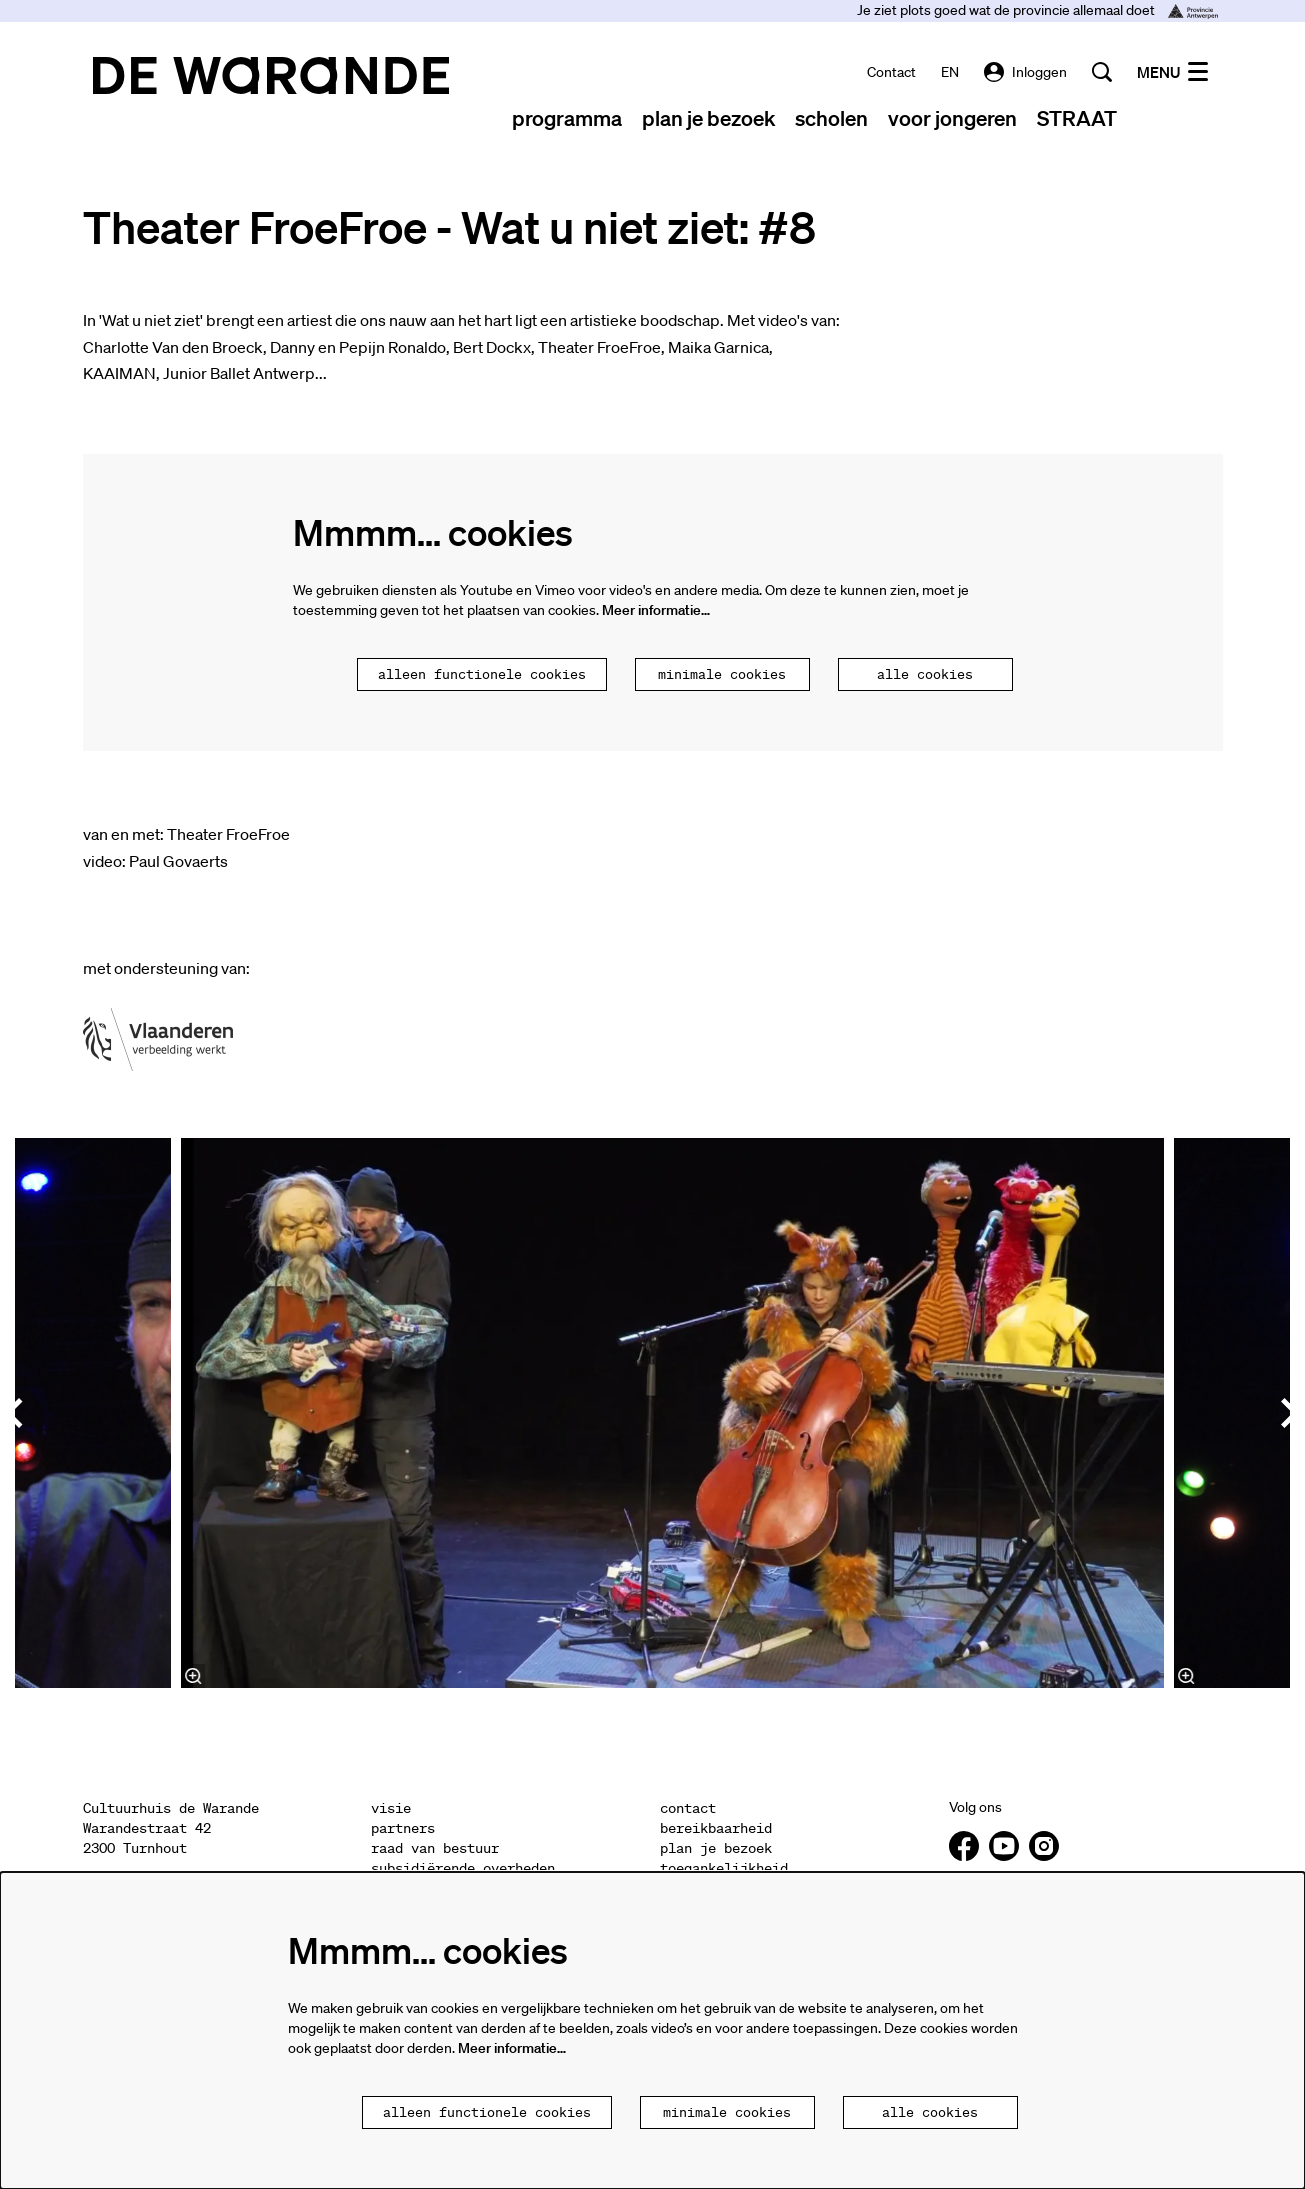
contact (891, 72)
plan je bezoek (716, 1849)
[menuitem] (567, 117)
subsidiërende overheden (463, 1869)
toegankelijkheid (724, 1869)
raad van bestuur (435, 1849)
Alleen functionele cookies (482, 675)
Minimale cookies (722, 675)
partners (403, 1829)
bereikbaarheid (716, 1829)
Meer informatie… (656, 610)
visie (391, 1809)
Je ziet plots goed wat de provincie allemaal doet (1037, 10)
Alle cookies (925, 675)
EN (950, 72)
